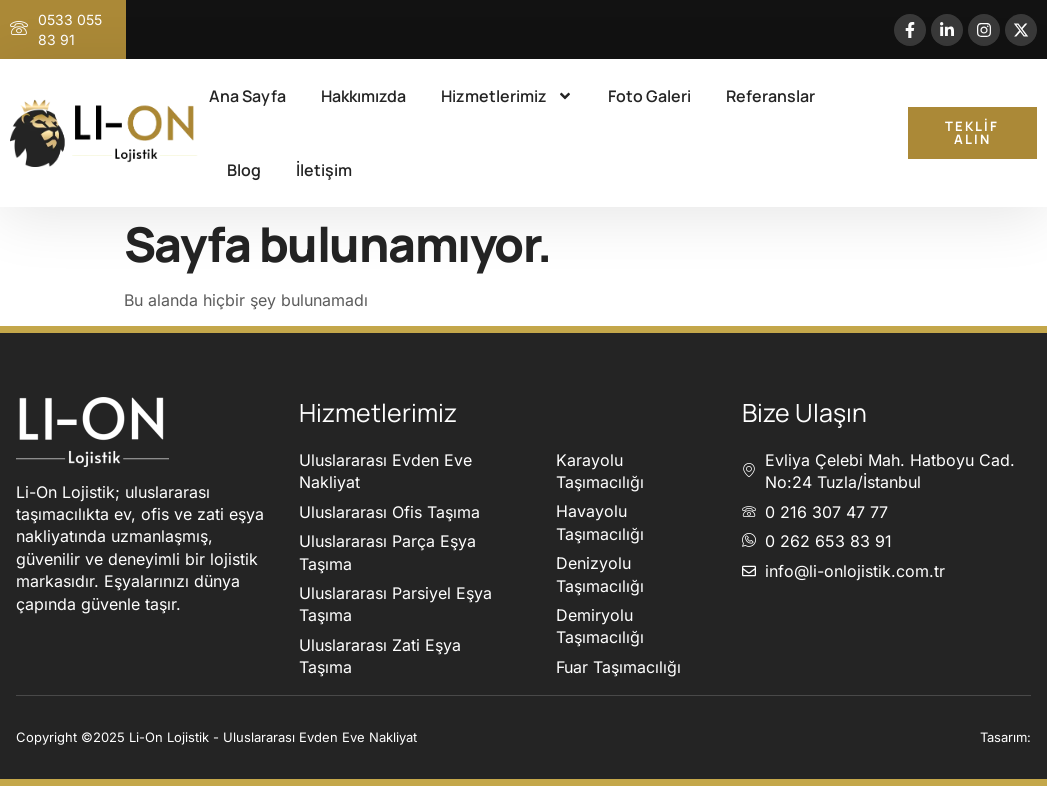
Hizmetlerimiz (507, 96)
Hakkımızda (363, 96)
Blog (244, 170)
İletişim (324, 170)
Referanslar (770, 96)
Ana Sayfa (247, 96)
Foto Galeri (649, 96)
